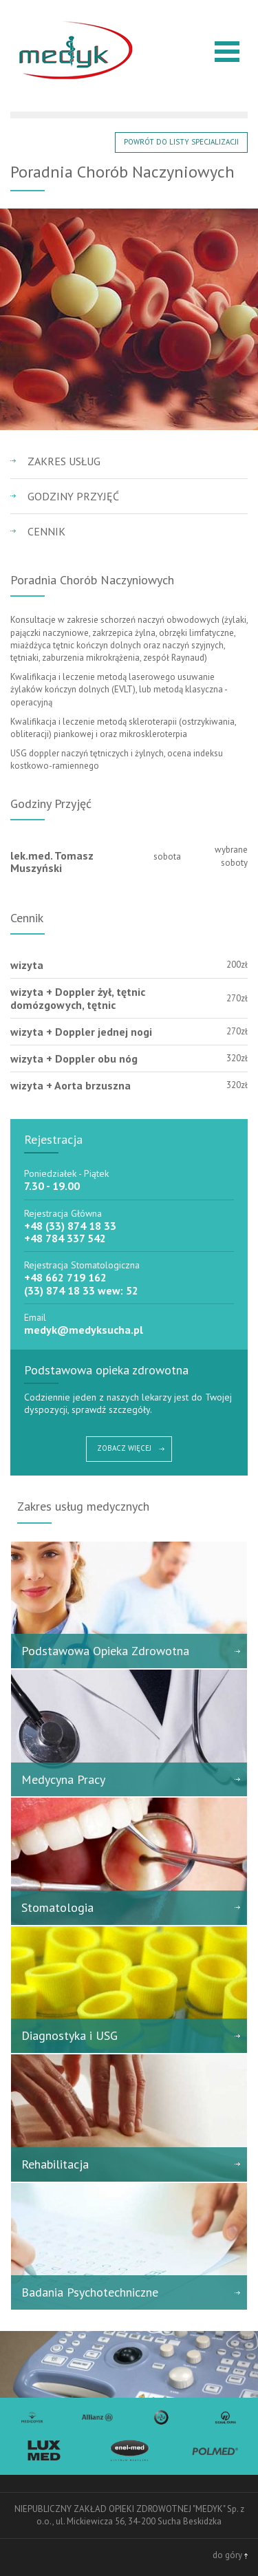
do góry (230, 2555)
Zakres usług (64, 461)
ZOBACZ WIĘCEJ (124, 1448)
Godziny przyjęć (73, 496)
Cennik (46, 531)
